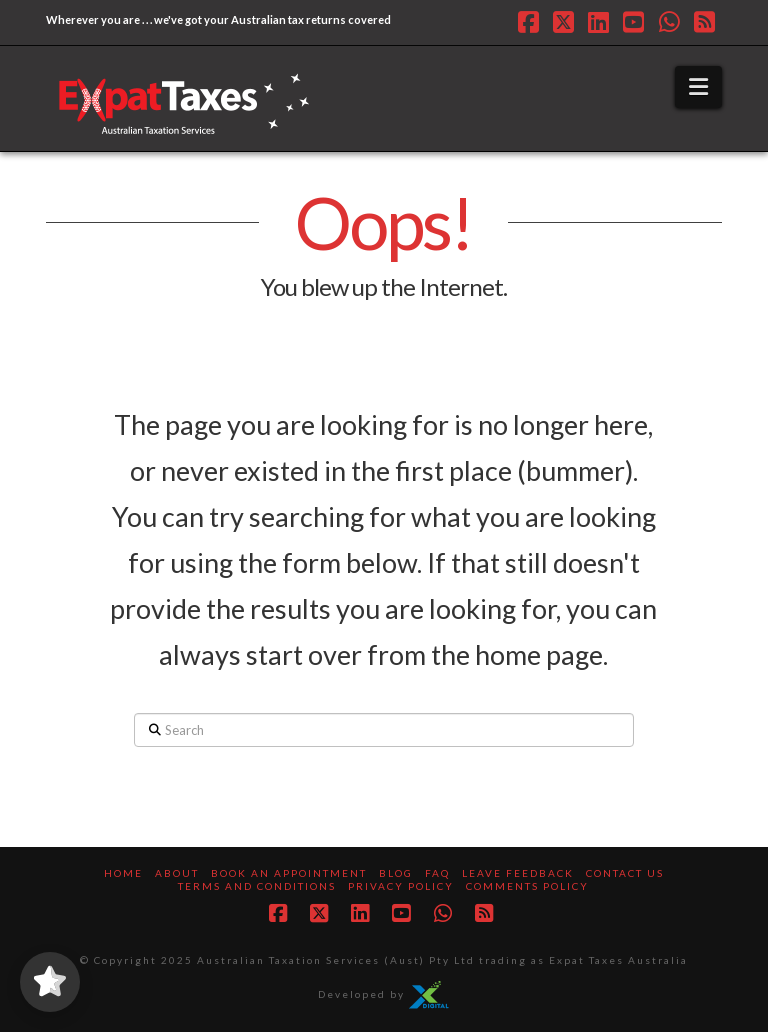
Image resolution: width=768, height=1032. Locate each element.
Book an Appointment (289, 873)
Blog (396, 873)
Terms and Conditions (257, 886)
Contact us (625, 873)
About (177, 873)
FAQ (437, 873)
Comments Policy (527, 886)
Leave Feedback (518, 873)
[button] (698, 87)
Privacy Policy (401, 886)
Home (123, 873)
